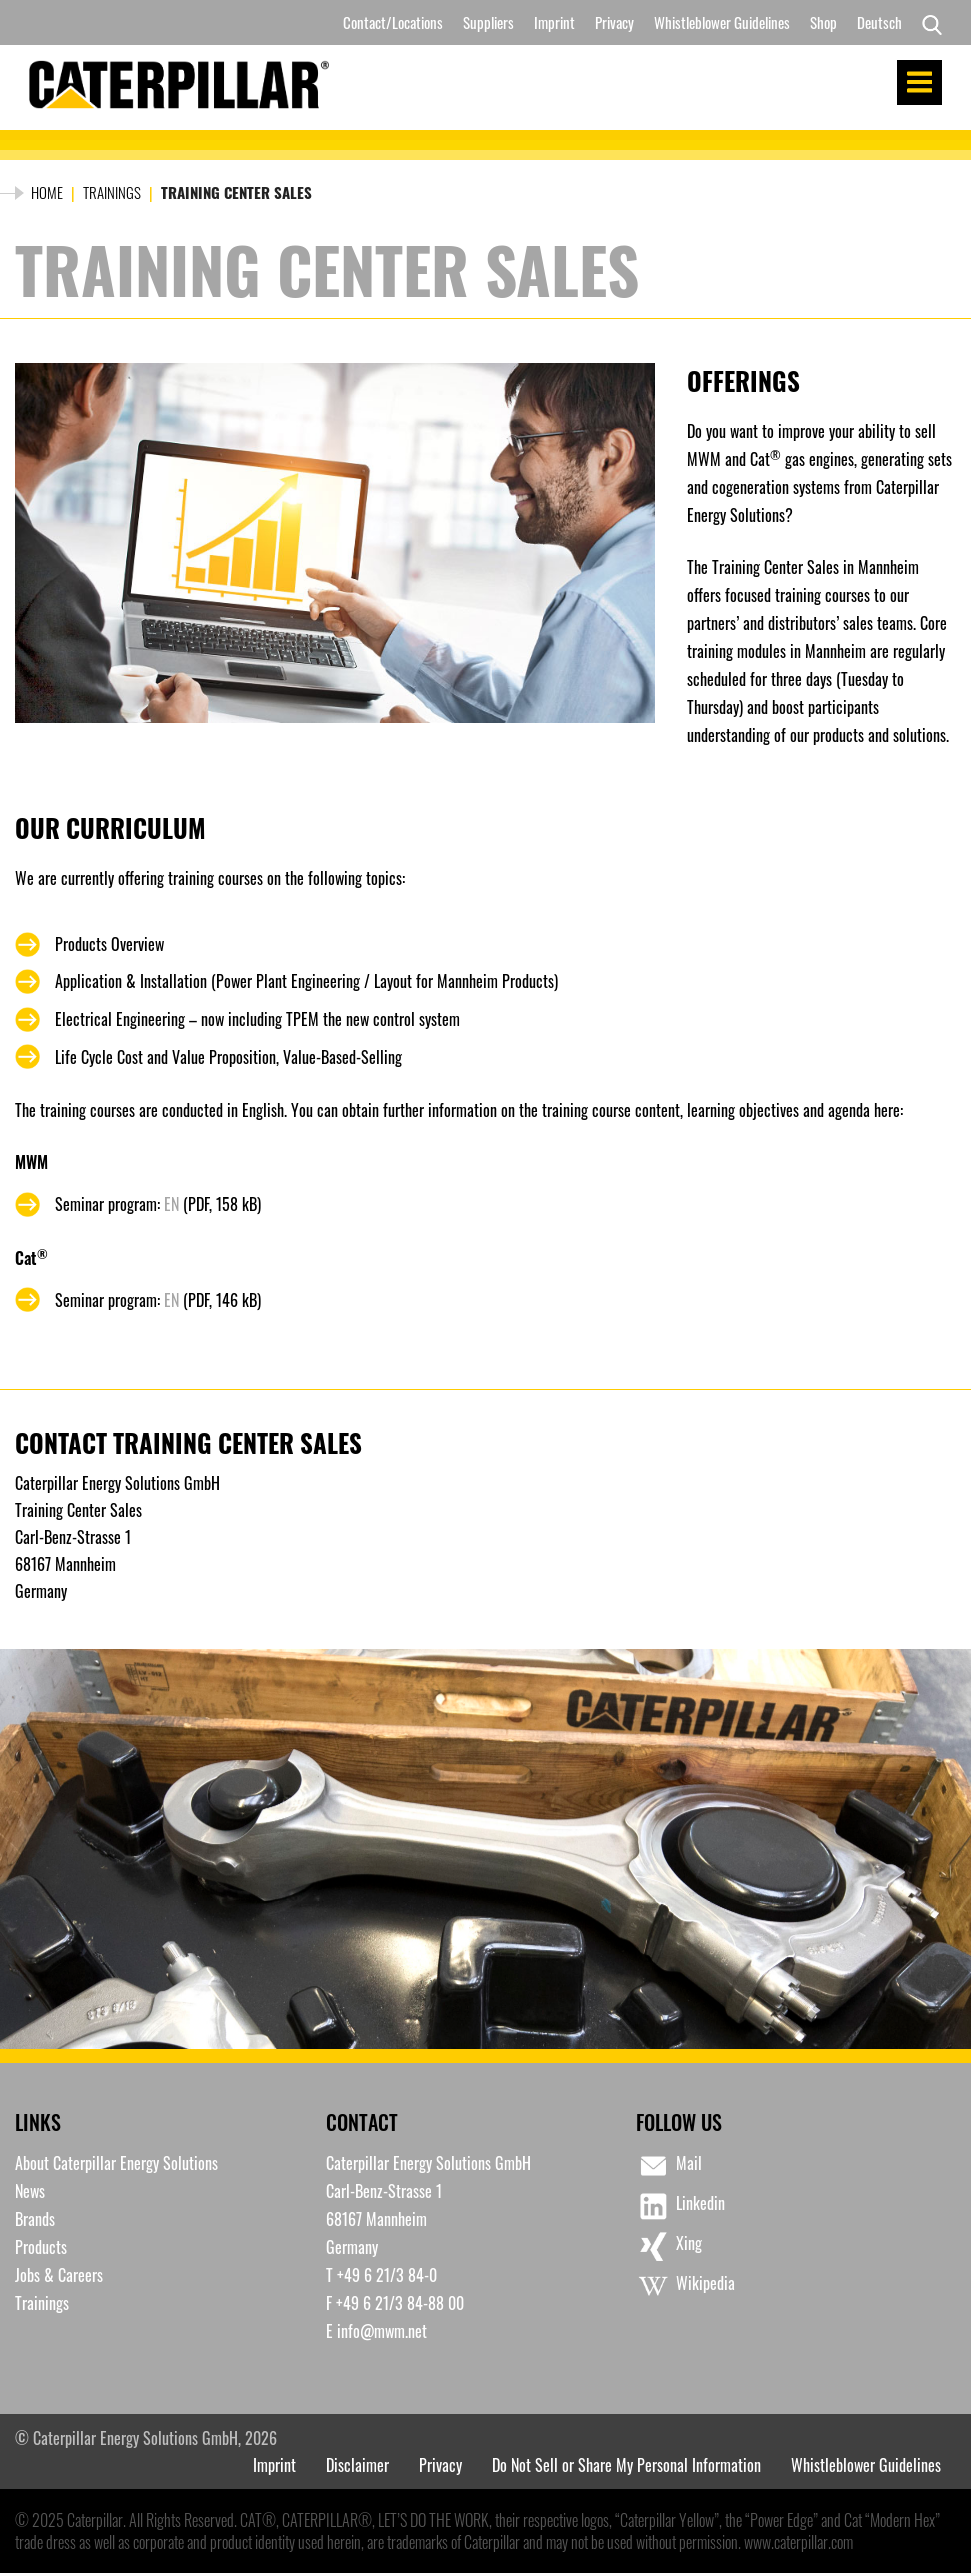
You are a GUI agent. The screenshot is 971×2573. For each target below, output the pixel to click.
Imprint (554, 22)
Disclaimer (357, 2465)
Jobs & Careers (59, 2275)
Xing (669, 2246)
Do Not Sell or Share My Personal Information (626, 2465)
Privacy (614, 22)
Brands (35, 2219)
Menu (919, 82)
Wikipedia (685, 2286)
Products (41, 2247)
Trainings (112, 192)
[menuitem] (879, 22)
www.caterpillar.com (798, 2542)
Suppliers (488, 22)
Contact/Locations (393, 22)
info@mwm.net (382, 2331)
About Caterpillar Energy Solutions (116, 2163)
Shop (823, 22)
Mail (669, 2166)
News (30, 2191)
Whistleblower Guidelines (722, 22)
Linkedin (680, 2206)
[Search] (927, 23)
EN (171, 1204)
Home (47, 192)
